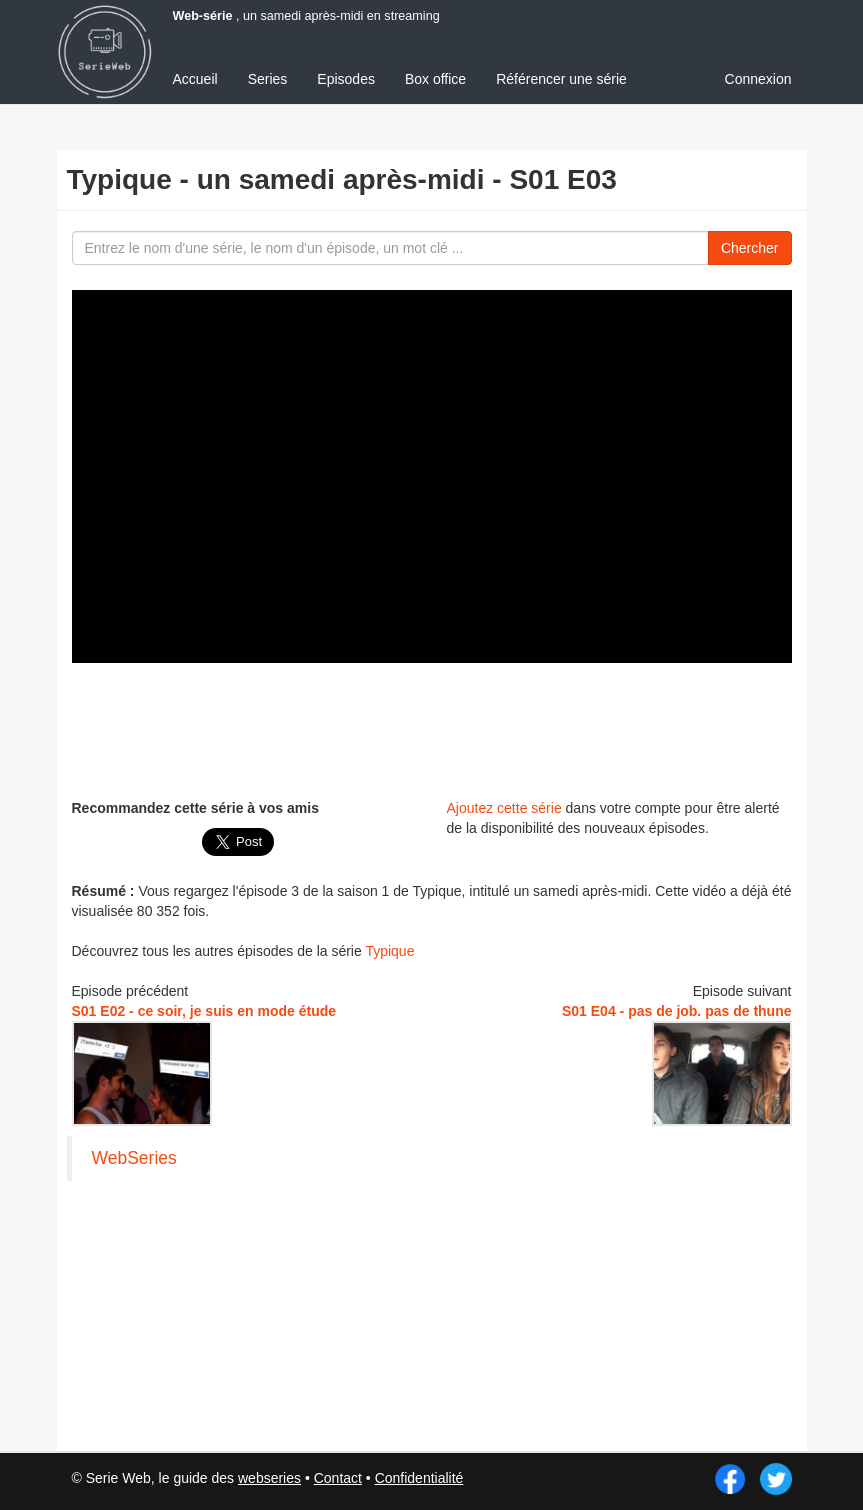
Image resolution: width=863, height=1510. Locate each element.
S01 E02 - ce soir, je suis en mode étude (204, 1011)
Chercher (750, 248)
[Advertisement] (436, 728)
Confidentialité (419, 1478)
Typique (389, 951)
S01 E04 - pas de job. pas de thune (677, 1011)
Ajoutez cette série (504, 808)
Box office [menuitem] (435, 79)
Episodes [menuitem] (346, 79)
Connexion (758, 79)
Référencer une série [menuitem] (561, 79)
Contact (338, 1478)
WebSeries (134, 1158)
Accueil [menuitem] (195, 79)
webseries (269, 1478)
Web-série (203, 16)
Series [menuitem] (268, 79)
